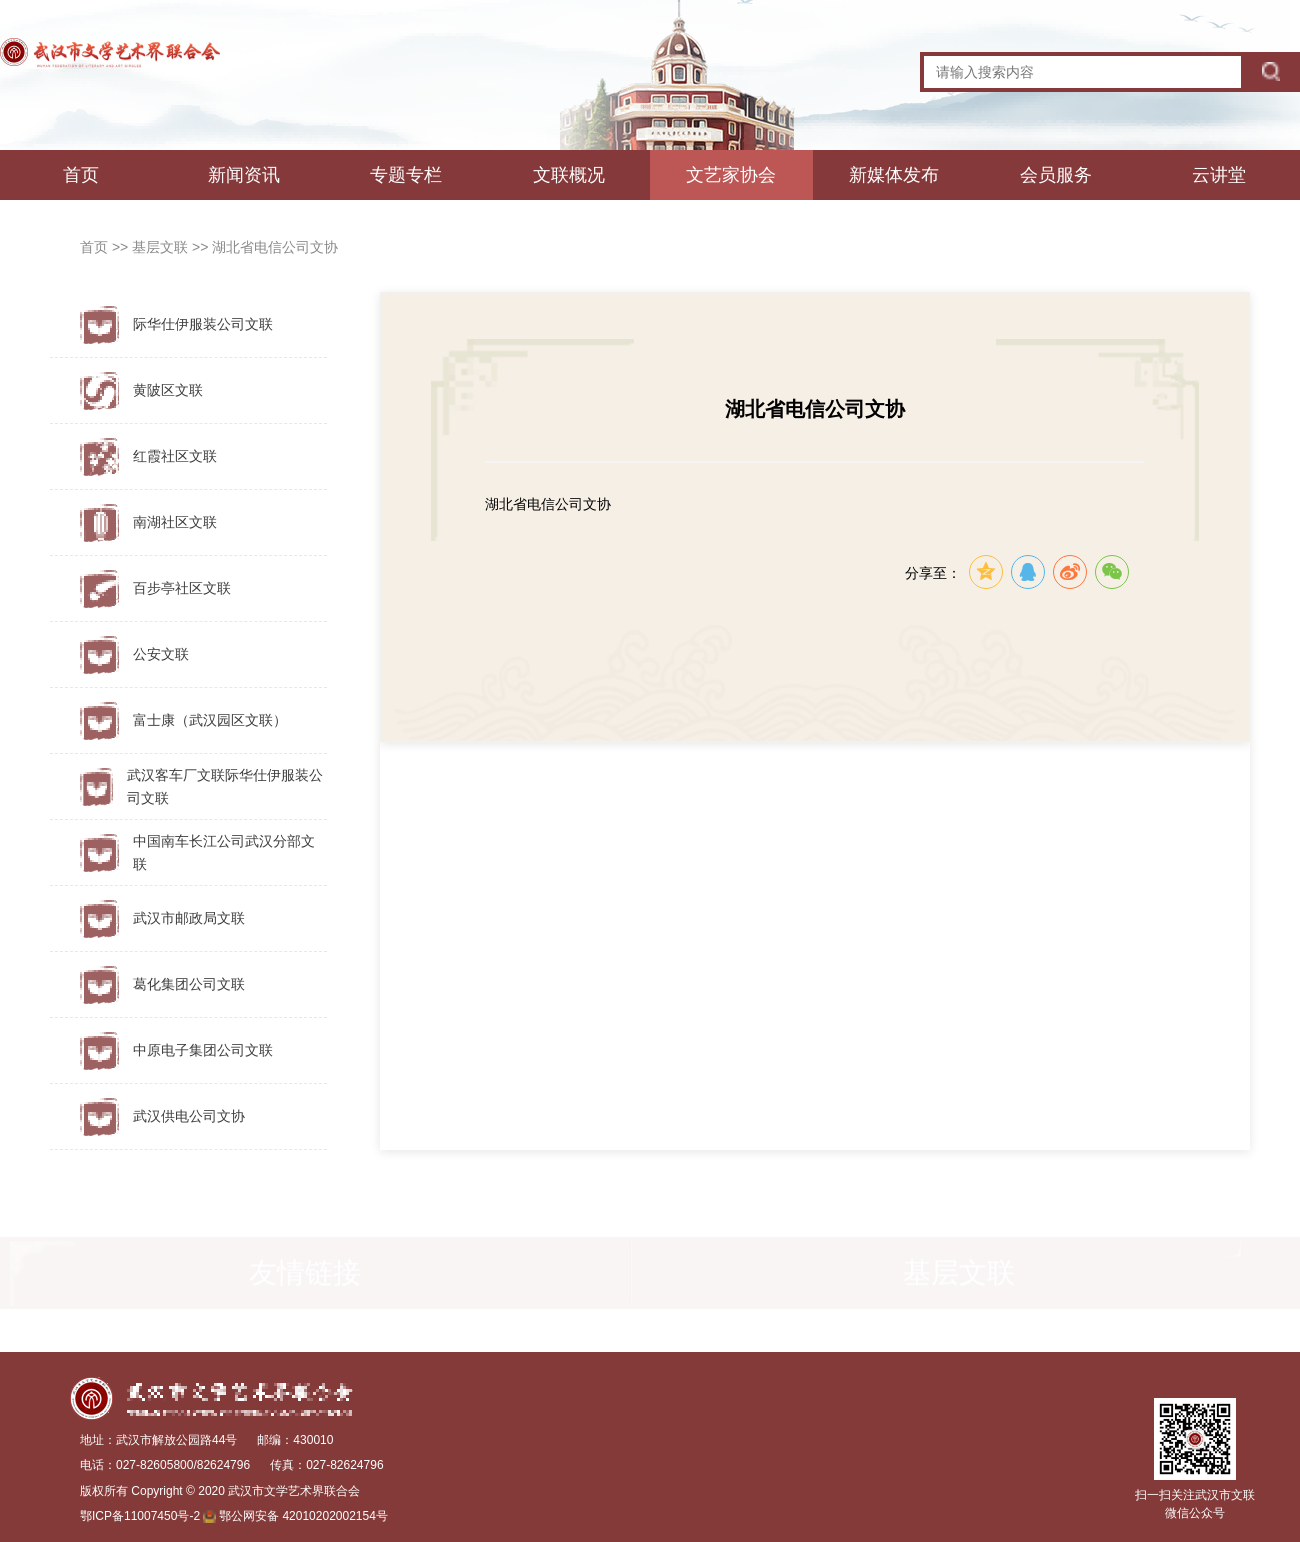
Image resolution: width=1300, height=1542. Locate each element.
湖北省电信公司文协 (275, 247)
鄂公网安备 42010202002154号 (303, 1516)
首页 (81, 175)
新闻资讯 (244, 175)
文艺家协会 (731, 175)
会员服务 (1056, 175)
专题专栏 (406, 175)
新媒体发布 (894, 175)
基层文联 (162, 247)
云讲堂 (1219, 175)
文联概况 (569, 175)
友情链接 (305, 1274)
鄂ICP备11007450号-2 (140, 1516)
